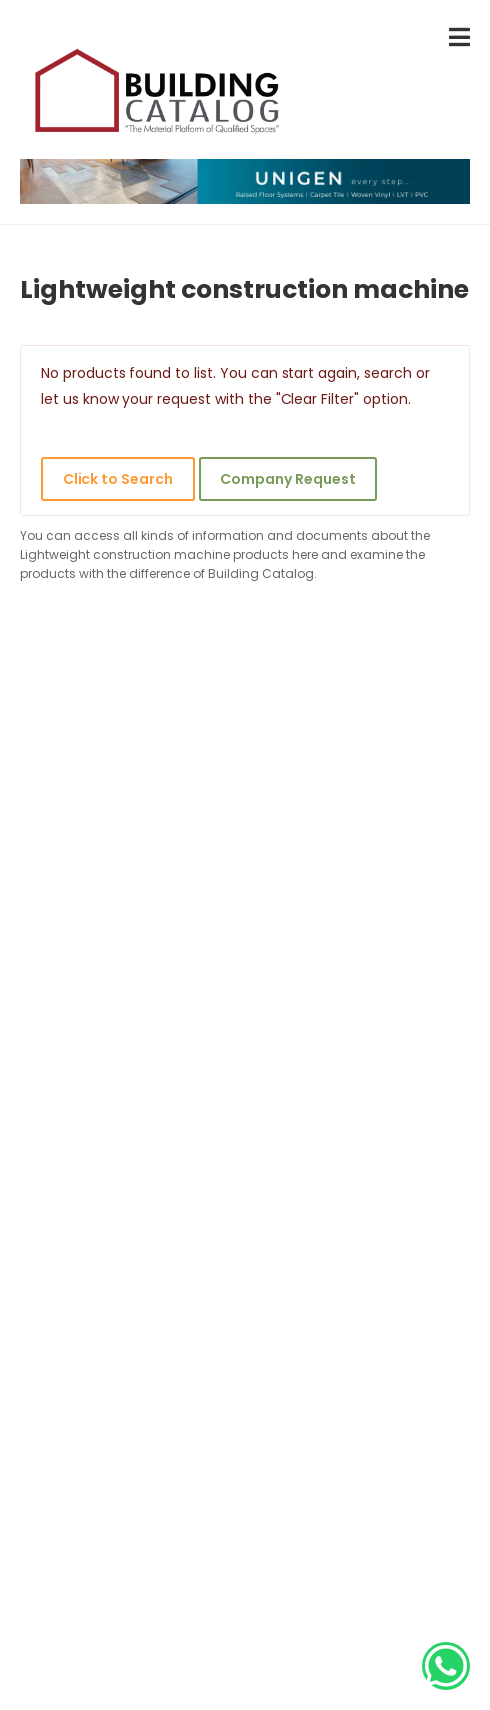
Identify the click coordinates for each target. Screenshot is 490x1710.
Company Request (287, 479)
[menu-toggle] (459, 37)
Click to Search (118, 479)
